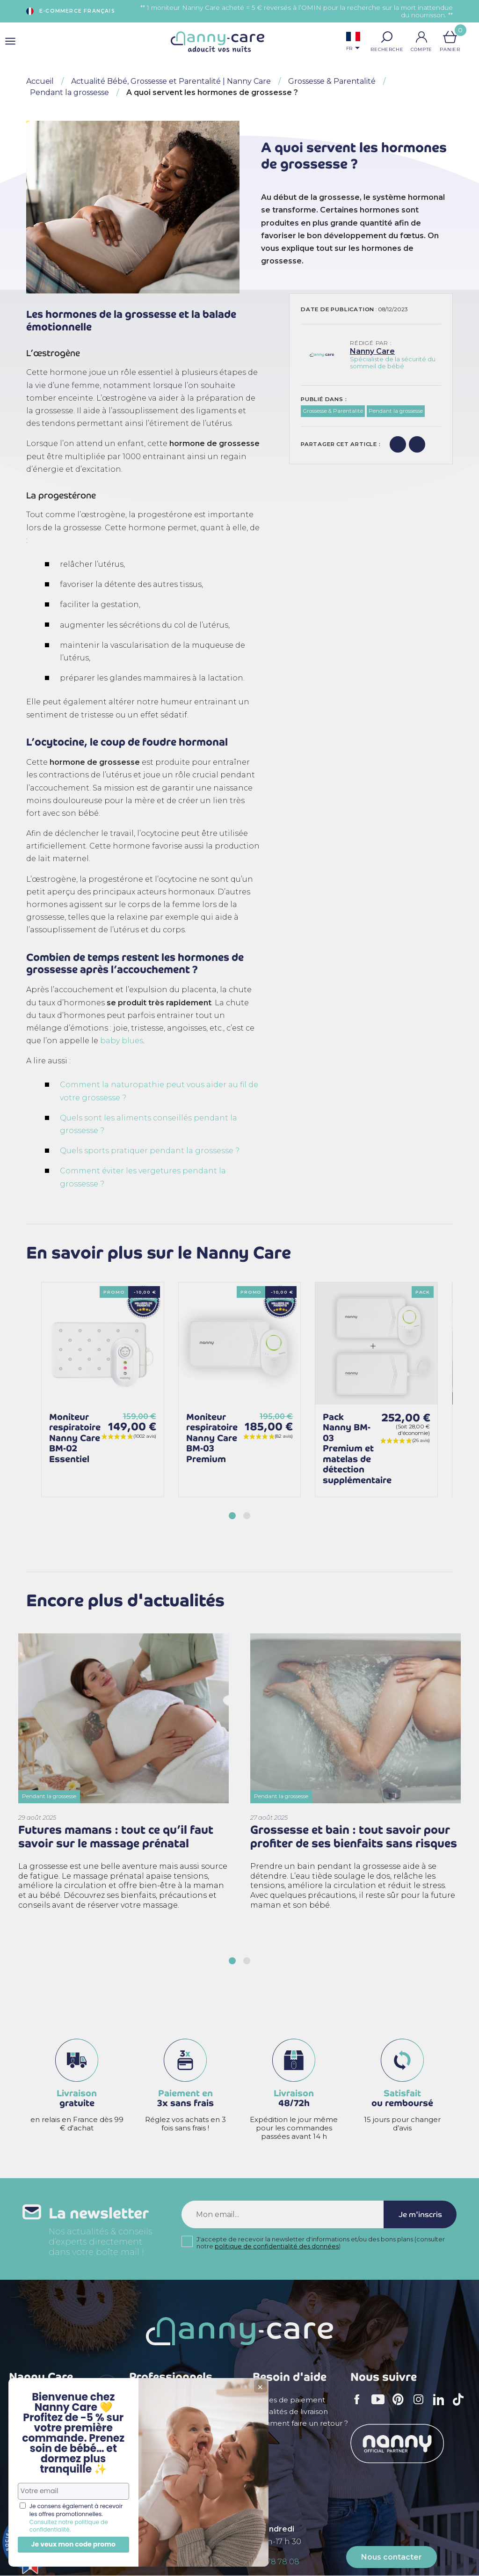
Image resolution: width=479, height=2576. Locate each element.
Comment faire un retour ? (300, 2423)
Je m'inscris (420, 2215)
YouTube (380, 2405)
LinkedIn (441, 2405)
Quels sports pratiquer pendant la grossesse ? (150, 1150)
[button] (386, 37)
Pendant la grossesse (396, 411)
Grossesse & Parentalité (333, 411)
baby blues (121, 1040)
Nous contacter (391, 2557)
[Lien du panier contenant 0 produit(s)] (450, 37)
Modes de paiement (289, 2400)
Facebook (359, 2405)
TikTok (460, 2405)
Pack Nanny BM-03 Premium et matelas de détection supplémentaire (357, 1448)
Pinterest (401, 2405)
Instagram (421, 2405)
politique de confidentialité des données (277, 2246)
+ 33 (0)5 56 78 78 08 (261, 2561)
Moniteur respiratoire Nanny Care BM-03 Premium (212, 1438)
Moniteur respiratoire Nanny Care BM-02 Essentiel (75, 1438)
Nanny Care (372, 351)
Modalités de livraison (290, 2412)
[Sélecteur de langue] (353, 42)
